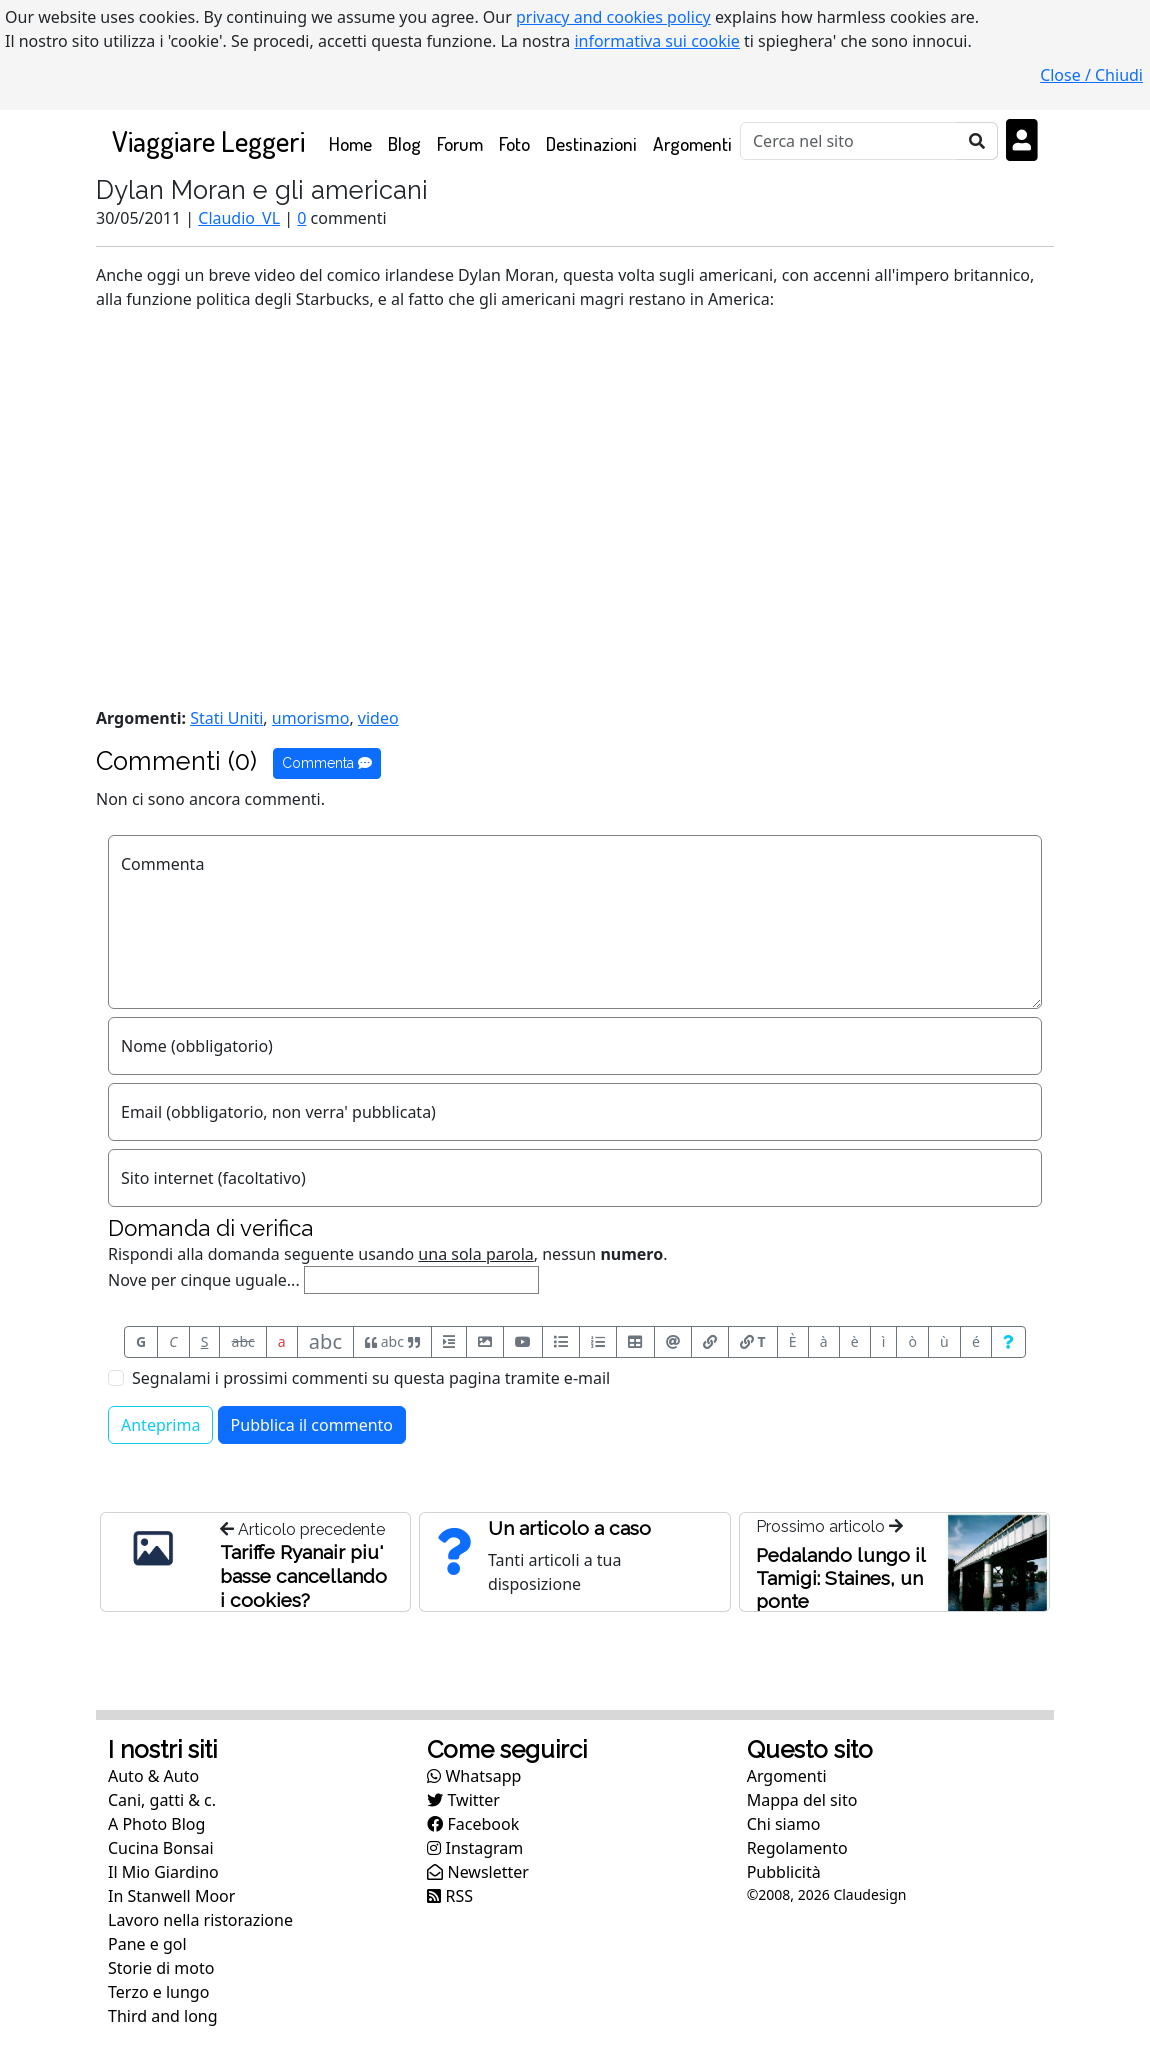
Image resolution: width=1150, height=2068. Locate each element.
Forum (460, 143)
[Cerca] (849, 141)
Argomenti (692, 143)
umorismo (311, 718)
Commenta (327, 763)
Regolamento (797, 1848)
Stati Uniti (226, 718)
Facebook (473, 1824)
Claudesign (869, 1894)
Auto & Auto (153, 1776)
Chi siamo (784, 1824)
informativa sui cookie (657, 41)
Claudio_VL (239, 218)
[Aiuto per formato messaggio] (1008, 1342)
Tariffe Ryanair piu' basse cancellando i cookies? (303, 1576)
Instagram (475, 1848)
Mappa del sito (802, 1800)
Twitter (463, 1800)
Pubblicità (784, 1872)
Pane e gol (147, 1944)
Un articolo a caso (569, 1528)
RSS (450, 1896)
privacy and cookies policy (613, 17)
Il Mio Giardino (163, 1872)
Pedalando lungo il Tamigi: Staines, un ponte (840, 1578)
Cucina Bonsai (161, 1848)
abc (243, 1341)
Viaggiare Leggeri (208, 140)
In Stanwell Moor (171, 1896)
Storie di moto (161, 1968)
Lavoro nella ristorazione (200, 1920)
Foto (514, 143)
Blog (404, 143)
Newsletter (478, 1872)
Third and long (163, 2016)
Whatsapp (474, 1776)
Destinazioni (591, 143)
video (378, 718)
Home (354, 142)
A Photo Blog (156, 1824)
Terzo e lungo (158, 1992)
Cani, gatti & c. (162, 1800)
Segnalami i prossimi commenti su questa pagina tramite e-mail (371, 1378)
